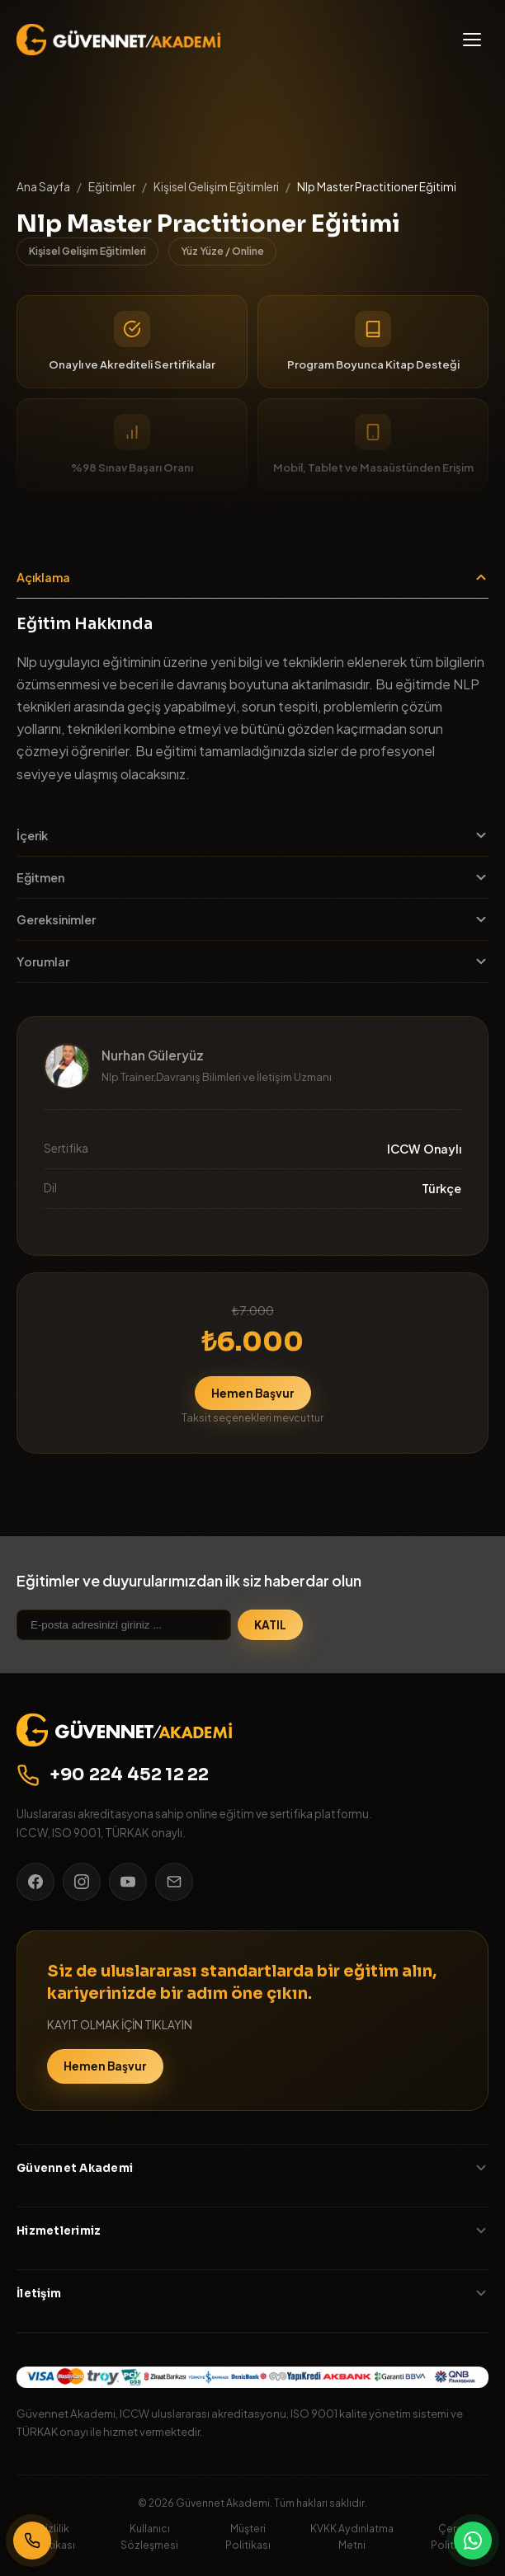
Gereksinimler (252, 919)
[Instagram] (82, 1882)
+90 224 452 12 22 (113, 1775)
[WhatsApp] (473, 2541)
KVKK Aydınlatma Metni (352, 2536)
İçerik (252, 835)
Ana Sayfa (43, 187)
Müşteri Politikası (248, 2536)
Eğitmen (252, 877)
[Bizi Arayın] (32, 2541)
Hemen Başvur (253, 1393)
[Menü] (471, 39)
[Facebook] (35, 1882)
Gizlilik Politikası (52, 2536)
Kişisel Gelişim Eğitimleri (216, 187)
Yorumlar (252, 961)
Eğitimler (111, 187)
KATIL (270, 1625)
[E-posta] (174, 1882)
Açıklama (252, 577)
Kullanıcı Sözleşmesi (149, 2536)
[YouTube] (128, 1882)
